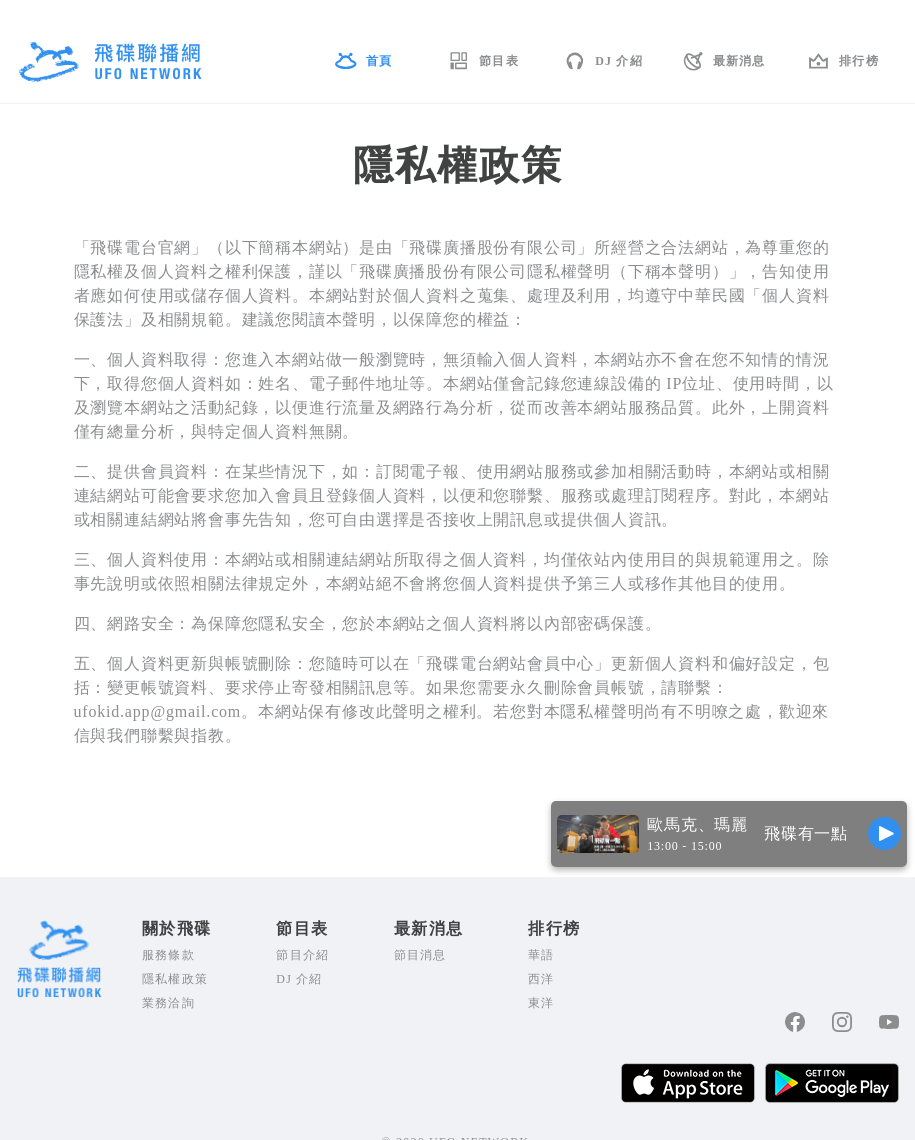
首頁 (379, 61)
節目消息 (420, 955)
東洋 (541, 1003)
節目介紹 (302, 955)
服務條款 (168, 955)
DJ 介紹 (619, 61)
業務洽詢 (168, 1003)
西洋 (541, 979)
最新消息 (739, 61)
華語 (541, 955)
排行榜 (859, 61)
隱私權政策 (175, 979)
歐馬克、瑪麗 (697, 824)
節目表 (499, 61)
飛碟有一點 (806, 833)
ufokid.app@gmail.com (158, 711)
